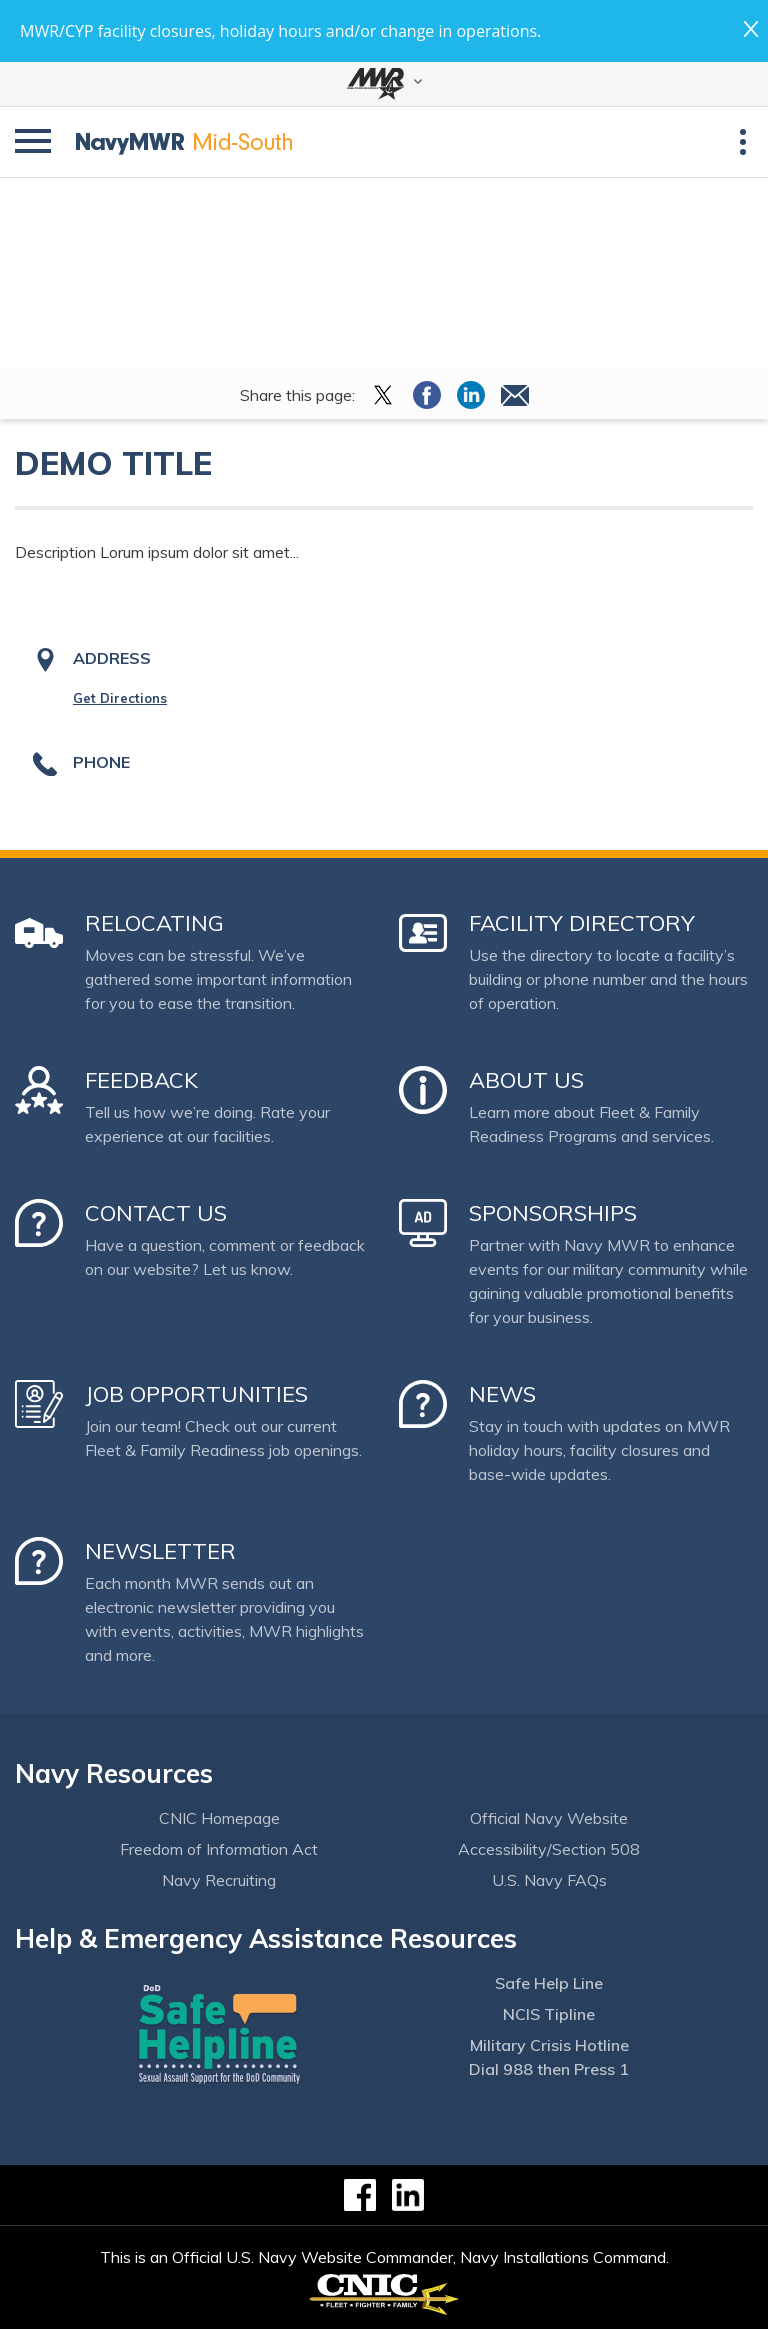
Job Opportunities (196, 1394)
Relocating (154, 923)
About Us (526, 1080)
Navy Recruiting (219, 1880)
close (751, 29)
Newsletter (160, 1551)
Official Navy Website (549, 1818)
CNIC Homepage (219, 1818)
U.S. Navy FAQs (549, 1880)
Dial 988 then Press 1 (549, 2069)
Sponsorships (553, 1213)
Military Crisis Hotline (549, 2045)
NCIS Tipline (549, 2014)
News (502, 1394)
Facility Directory (582, 923)
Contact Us (156, 1213)
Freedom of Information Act (219, 1849)
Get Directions (120, 698)
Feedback (141, 1080)
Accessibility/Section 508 (549, 1849)
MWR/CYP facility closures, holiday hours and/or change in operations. (280, 31)
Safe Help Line (549, 1983)
